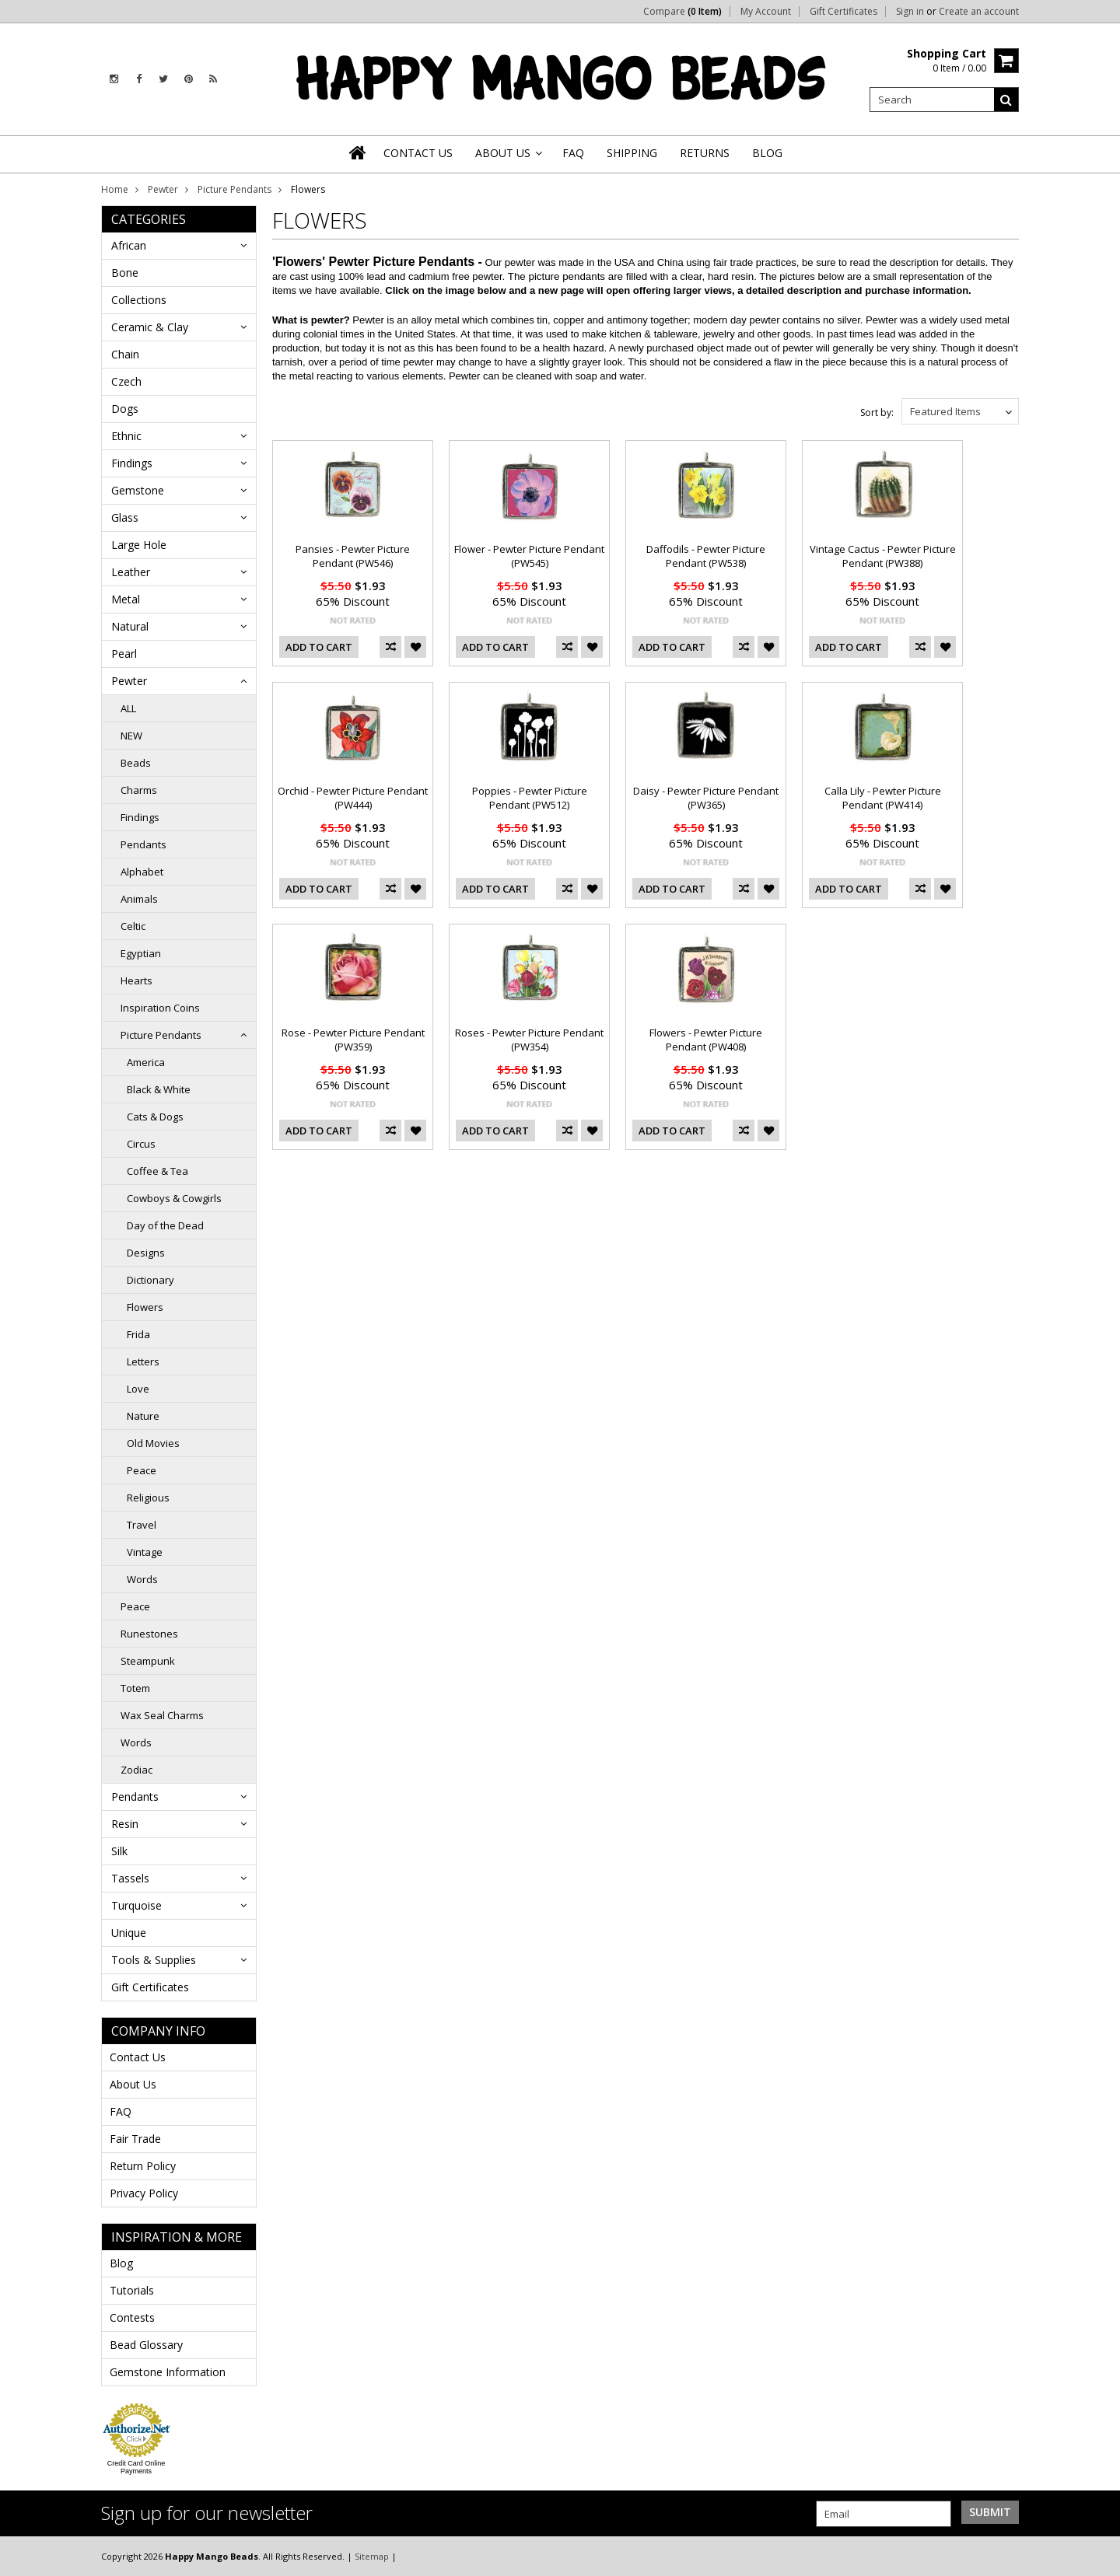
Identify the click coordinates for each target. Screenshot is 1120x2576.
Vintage (145, 1552)
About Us (133, 2084)
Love (138, 1389)
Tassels (130, 1878)
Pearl (124, 653)
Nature (143, 1416)
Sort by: (877, 412)
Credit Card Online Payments (136, 2467)
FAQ (120, 2111)
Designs (146, 1253)
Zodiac (136, 1770)
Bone (124, 272)
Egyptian (141, 953)
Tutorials (132, 2290)
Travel (141, 1525)
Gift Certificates (843, 11)
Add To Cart (318, 647)
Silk (119, 1851)
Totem (135, 1688)
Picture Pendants (234, 189)
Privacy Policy (144, 2193)
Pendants (143, 844)
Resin (124, 1823)
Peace (141, 1470)
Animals (139, 899)
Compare (682, 11)
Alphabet (142, 872)
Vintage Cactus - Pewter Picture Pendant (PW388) (883, 556)
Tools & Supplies (153, 1959)
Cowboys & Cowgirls (174, 1198)
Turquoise (136, 1905)
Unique (128, 1932)
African (128, 245)
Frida (138, 1334)
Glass (124, 517)
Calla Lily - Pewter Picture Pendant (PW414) (882, 798)
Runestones (149, 1634)
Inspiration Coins (160, 1008)
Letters (143, 1361)
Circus (141, 1144)
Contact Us (138, 2057)
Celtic (133, 926)
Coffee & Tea (157, 1171)
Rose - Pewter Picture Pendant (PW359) (353, 1040)
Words (142, 1579)
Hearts (136, 980)
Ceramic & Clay (149, 327)
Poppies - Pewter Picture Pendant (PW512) (529, 798)
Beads (136, 763)
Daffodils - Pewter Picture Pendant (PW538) (705, 556)
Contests (132, 2317)
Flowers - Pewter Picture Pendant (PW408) (705, 1040)
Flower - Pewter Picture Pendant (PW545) (529, 556)
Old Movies (153, 1443)
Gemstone (137, 490)
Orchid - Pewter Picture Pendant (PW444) (353, 798)
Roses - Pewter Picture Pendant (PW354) (529, 1040)
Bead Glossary (146, 2344)
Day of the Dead (165, 1225)
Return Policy (143, 2165)
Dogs (124, 408)
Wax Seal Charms (162, 1715)
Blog (121, 2263)
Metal (125, 599)
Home (114, 189)
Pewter (163, 189)
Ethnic (126, 435)
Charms (139, 790)
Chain (125, 354)
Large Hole (138, 544)
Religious (148, 1498)
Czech (126, 381)
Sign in (910, 11)
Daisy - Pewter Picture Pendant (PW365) (706, 798)
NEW (131, 736)
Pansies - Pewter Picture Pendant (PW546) (353, 556)
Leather (130, 571)
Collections (138, 299)
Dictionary (150, 1280)
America (146, 1062)
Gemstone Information (168, 2372)
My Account (765, 11)
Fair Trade (135, 2138)
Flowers (145, 1307)
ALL (128, 708)
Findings (131, 463)
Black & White (159, 1089)
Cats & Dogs (155, 1117)
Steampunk (148, 1661)
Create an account (979, 11)
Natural (130, 626)
